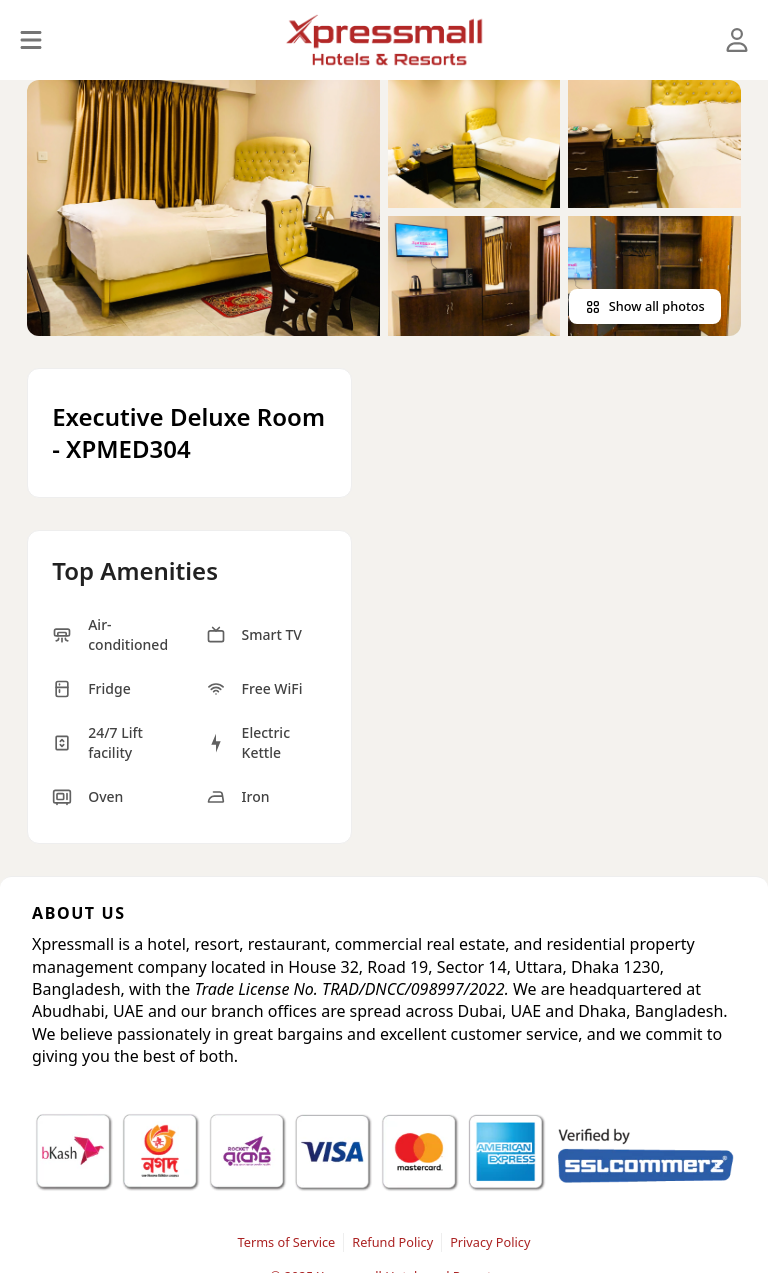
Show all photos (645, 306)
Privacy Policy (490, 1242)
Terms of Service (287, 1242)
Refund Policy (392, 1242)
